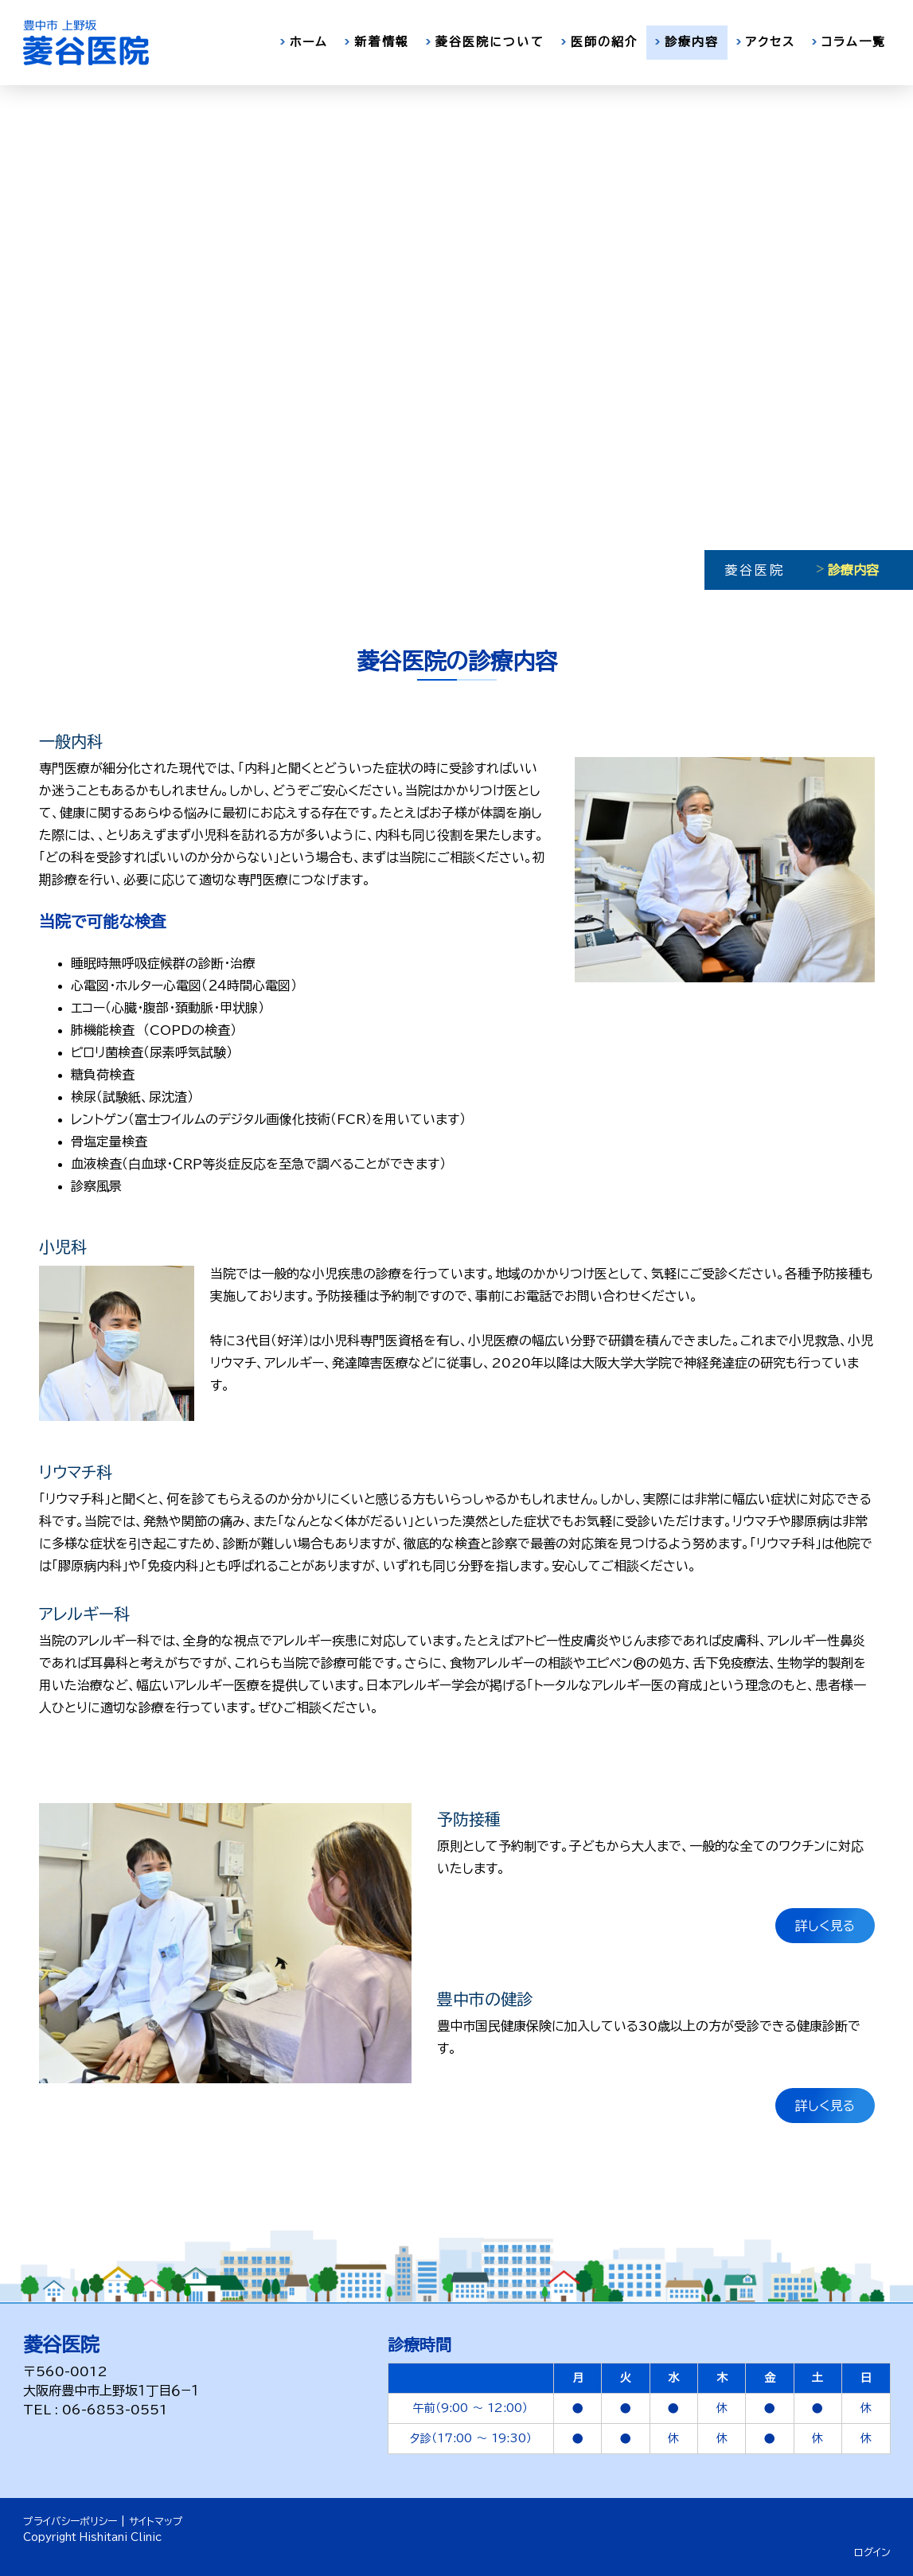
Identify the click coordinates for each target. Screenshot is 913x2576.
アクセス (770, 42)
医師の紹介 (605, 42)
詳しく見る (825, 1925)
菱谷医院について (489, 42)
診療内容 (692, 42)
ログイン (872, 2552)
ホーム (309, 42)
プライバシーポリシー (70, 2521)
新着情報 (381, 42)
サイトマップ (156, 2521)
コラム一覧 (854, 42)
